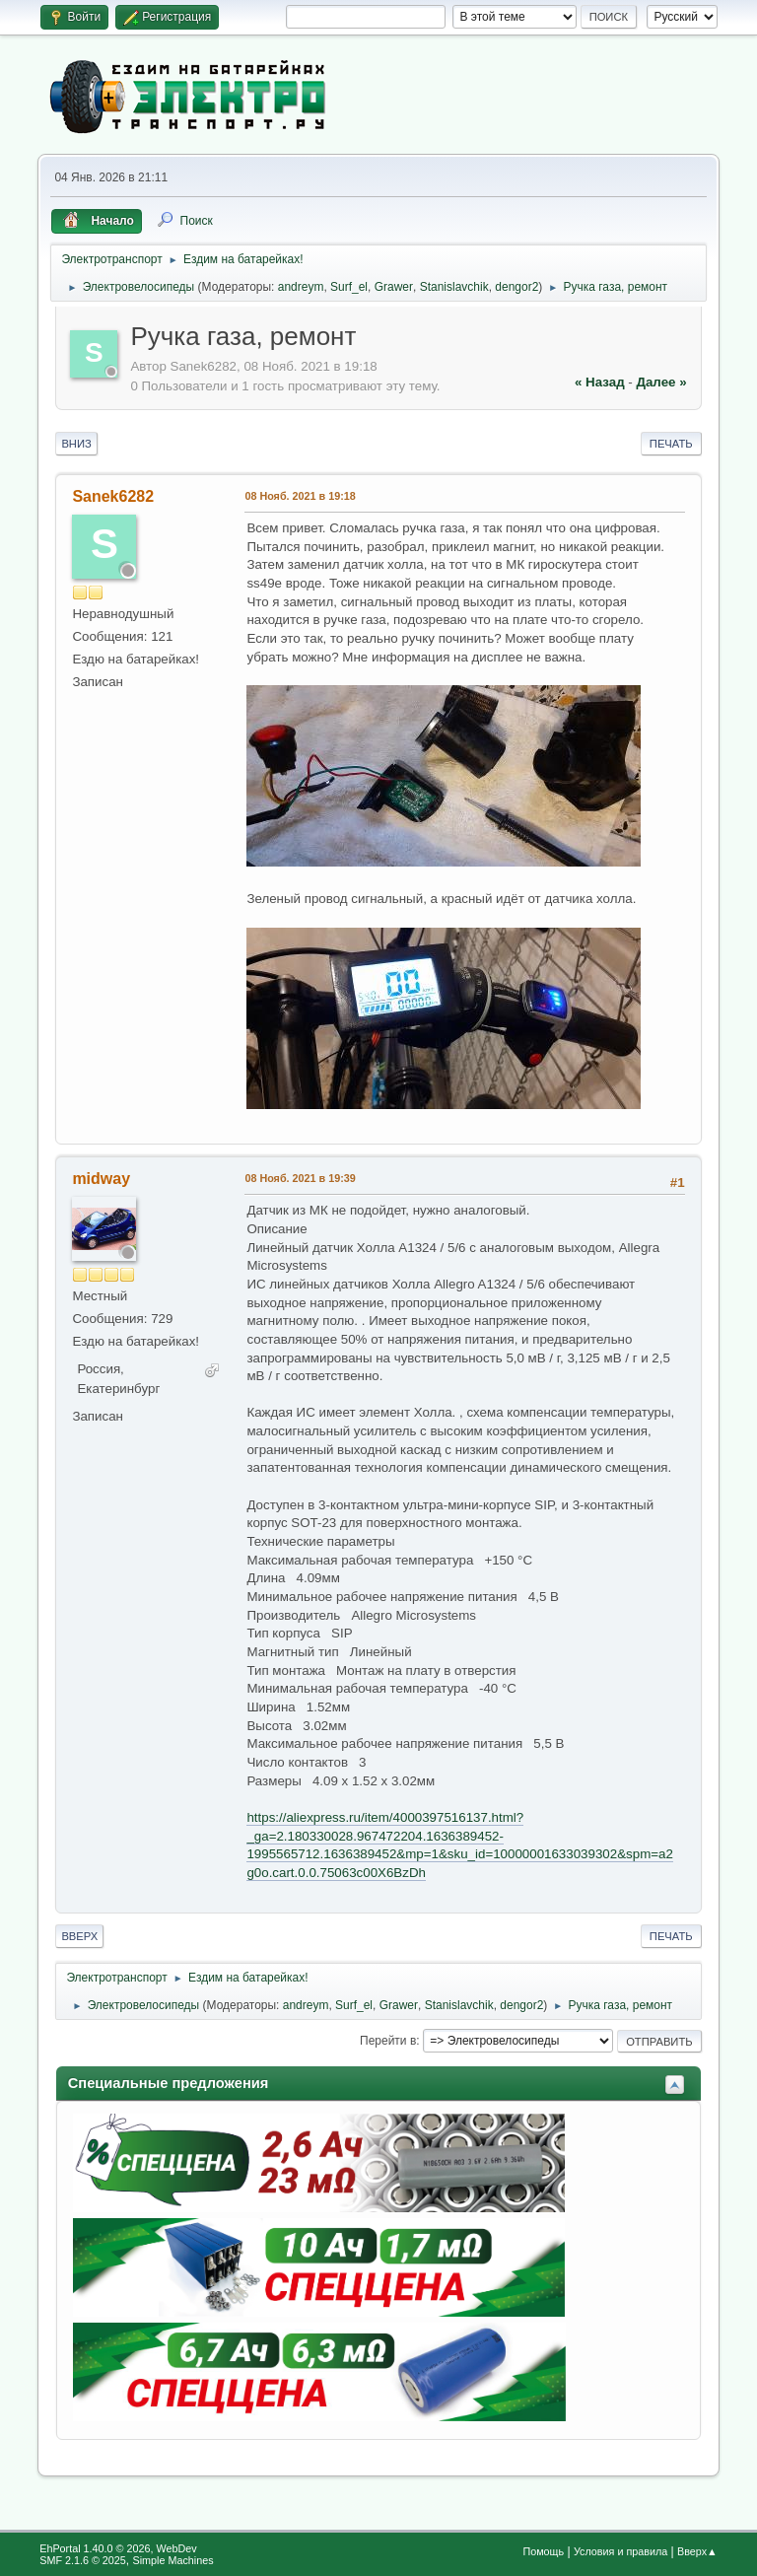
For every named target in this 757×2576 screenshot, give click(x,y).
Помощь (543, 2551)
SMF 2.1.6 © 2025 (82, 2560)
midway (101, 1178)
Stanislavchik (454, 287)
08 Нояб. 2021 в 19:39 (299, 1178)
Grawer (394, 287)
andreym (301, 287)
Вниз (76, 444)
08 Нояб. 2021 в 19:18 (299, 496)
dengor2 (516, 287)
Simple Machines (173, 2560)
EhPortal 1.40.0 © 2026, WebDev (117, 2548)
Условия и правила (620, 2551)
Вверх (79, 1936)
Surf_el (349, 287)
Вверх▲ (697, 2551)
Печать (671, 444)
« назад (600, 382)
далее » (661, 382)
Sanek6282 (113, 496)
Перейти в (388, 2041)
